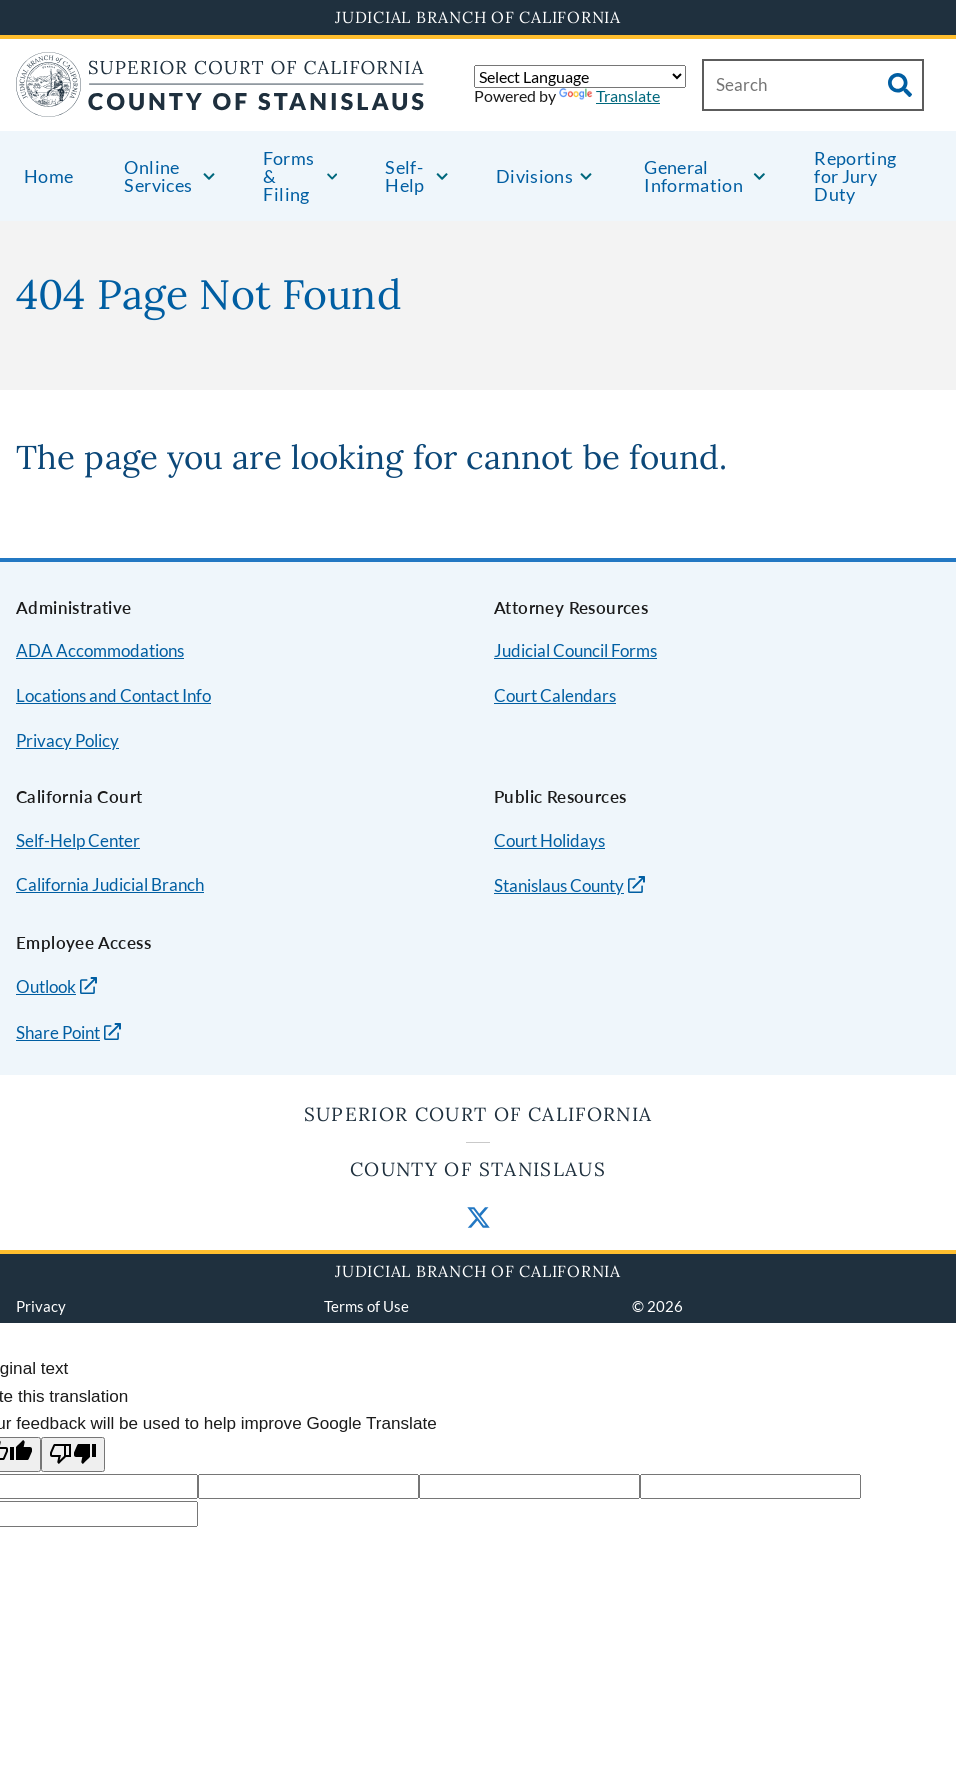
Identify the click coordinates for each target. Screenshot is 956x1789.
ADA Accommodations (100, 650)
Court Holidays (549, 840)
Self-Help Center (78, 840)
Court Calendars (555, 695)
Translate (609, 95)
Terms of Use (366, 1306)
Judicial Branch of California (478, 17)
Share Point (58, 1032)
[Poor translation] (73, 1454)
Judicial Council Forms (575, 650)
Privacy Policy (67, 740)
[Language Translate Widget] (580, 76)
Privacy (41, 1306)
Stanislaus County (559, 885)
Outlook (46, 986)
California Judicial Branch (110, 884)
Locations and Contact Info (113, 695)
